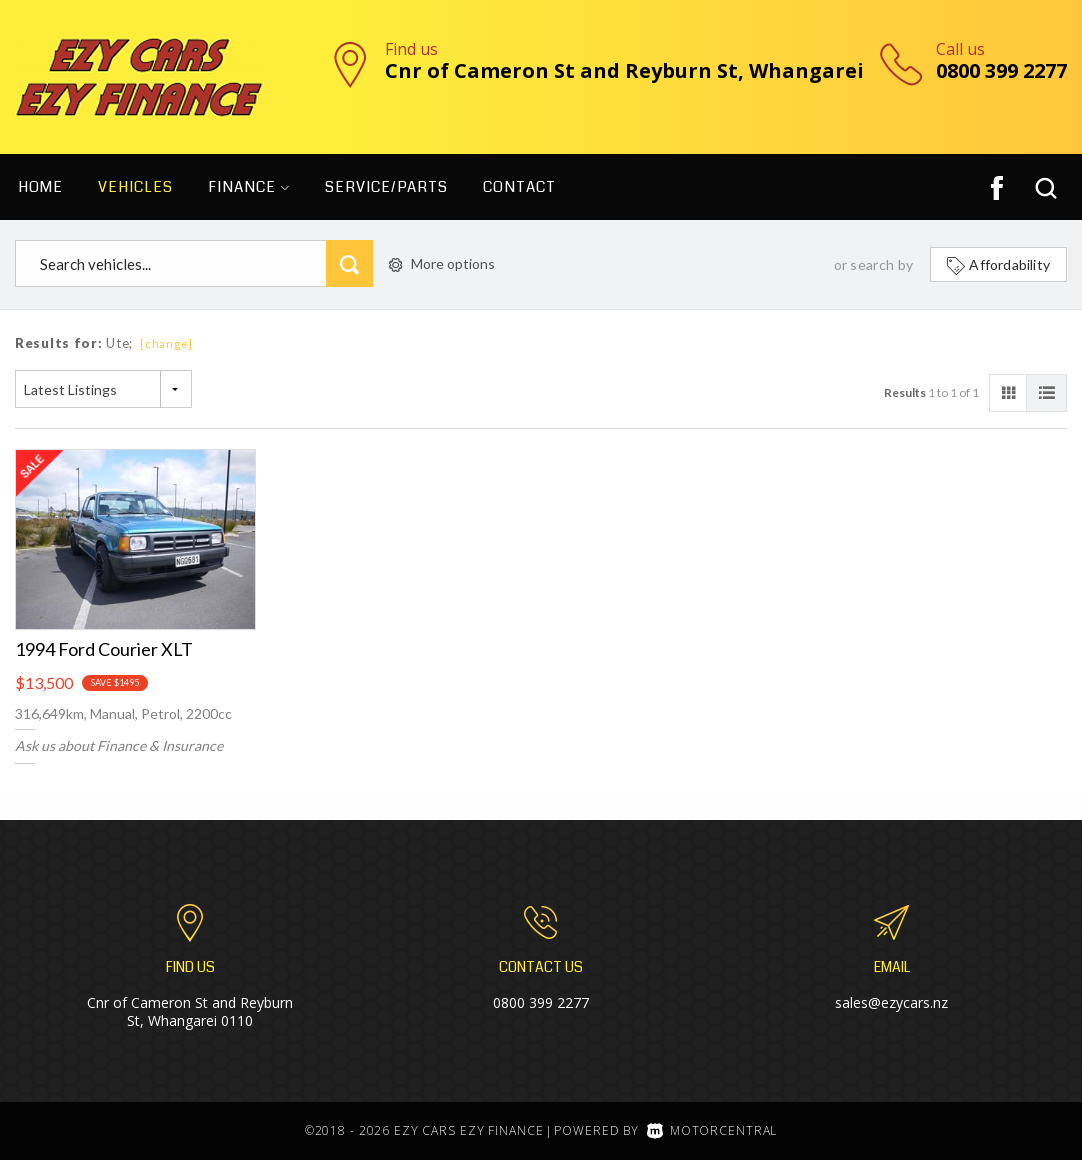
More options (442, 263)
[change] (166, 343)
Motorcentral (712, 1130)
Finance (249, 187)
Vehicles (135, 187)
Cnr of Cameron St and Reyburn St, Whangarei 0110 (190, 1011)
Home (40, 187)
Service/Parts (386, 187)
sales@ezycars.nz (891, 1002)
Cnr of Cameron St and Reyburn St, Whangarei (624, 70)
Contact (519, 187)
